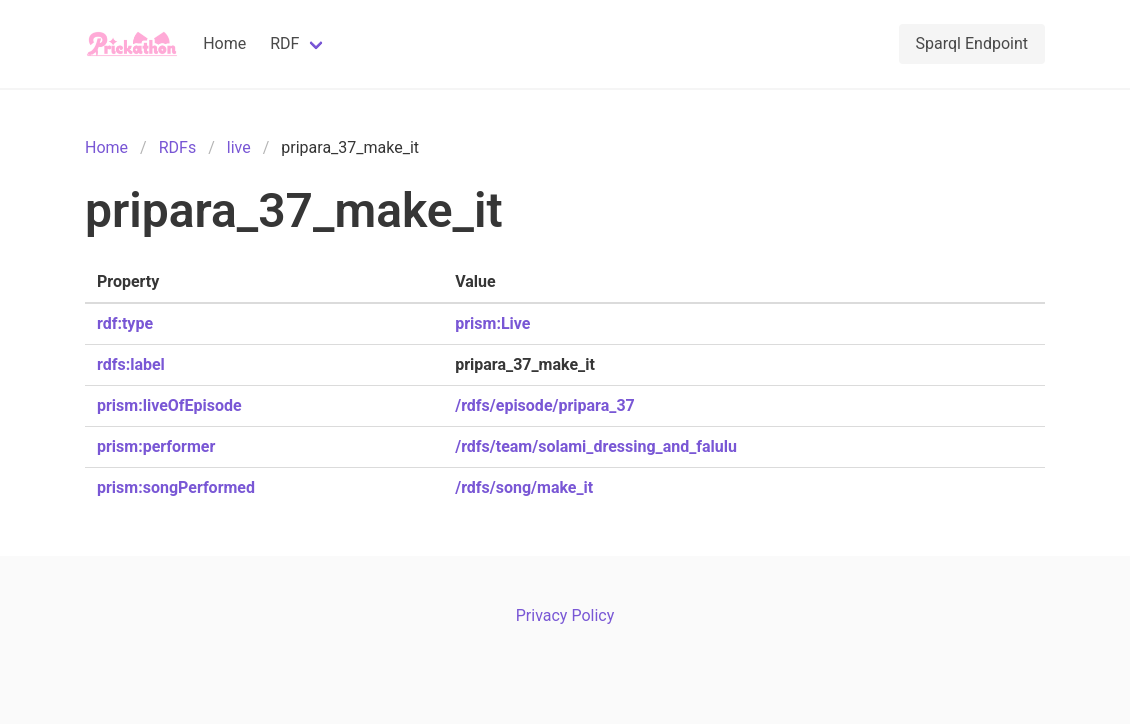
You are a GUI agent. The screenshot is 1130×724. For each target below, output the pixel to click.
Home (224, 43)
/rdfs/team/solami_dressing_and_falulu (596, 446)
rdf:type (125, 323)
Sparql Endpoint (972, 43)
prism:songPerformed (176, 487)
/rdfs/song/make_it (524, 487)
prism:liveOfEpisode (169, 405)
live (239, 147)
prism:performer (156, 446)
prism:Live (492, 323)
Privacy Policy (565, 615)
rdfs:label (131, 364)
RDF (284, 43)
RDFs (177, 147)
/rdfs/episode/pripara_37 (545, 405)
